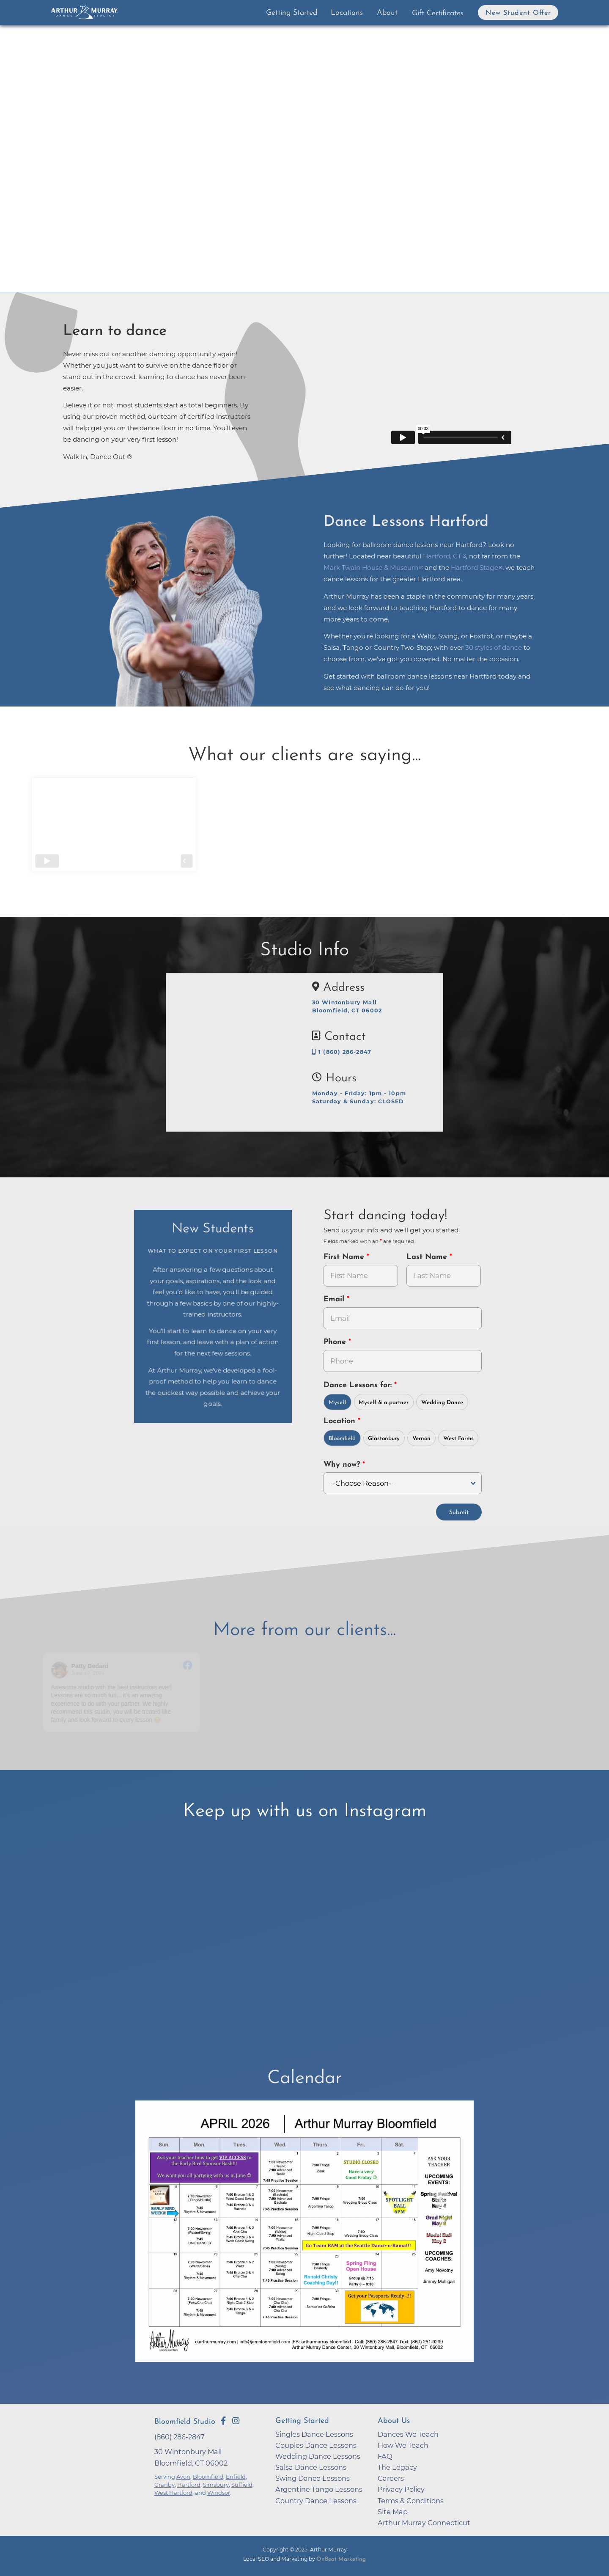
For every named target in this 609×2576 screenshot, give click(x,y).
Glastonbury (384, 1438)
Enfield (236, 2475)
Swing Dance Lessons (312, 2477)
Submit (459, 1512)
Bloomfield (342, 1438)
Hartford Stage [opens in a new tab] (474, 568)
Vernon (421, 1438)
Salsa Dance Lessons (310, 2466)
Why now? (343, 1465)
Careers (391, 2477)
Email (335, 1299)
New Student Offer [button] (518, 13)
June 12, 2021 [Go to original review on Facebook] (89, 1673)
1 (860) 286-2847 (341, 1052)
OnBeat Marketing (341, 2558)
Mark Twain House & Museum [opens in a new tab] (371, 568)
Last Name (428, 1257)
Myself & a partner (384, 1402)
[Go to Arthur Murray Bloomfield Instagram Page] (235, 2420)
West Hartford (173, 2491)
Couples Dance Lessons (316, 2444)
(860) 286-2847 (179, 2436)
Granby (164, 2483)
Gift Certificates (438, 13)
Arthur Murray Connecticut (424, 2522)
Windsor (218, 2491)
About (387, 13)
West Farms (458, 1438)
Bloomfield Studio (184, 2421)
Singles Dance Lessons (314, 2433)
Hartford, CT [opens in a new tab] (442, 556)
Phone (336, 1342)
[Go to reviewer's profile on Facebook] (61, 1669)
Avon (183, 2475)
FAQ (385, 2455)
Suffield (241, 2483)
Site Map (393, 2511)
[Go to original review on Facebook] (188, 1665)
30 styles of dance (493, 647)
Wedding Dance (442, 1402)
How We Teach (403, 2444)
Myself (337, 1402)
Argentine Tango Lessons (318, 2488)
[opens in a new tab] (304, 2236)
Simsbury (216, 2483)
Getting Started (291, 13)
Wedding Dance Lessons (317, 2455)
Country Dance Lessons (316, 2500)
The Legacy (397, 2466)
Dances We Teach (408, 2433)
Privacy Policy (401, 2488)
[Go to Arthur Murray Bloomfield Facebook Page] (223, 2420)
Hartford (188, 2483)
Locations (347, 13)
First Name (345, 1257)
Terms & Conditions (411, 2500)
